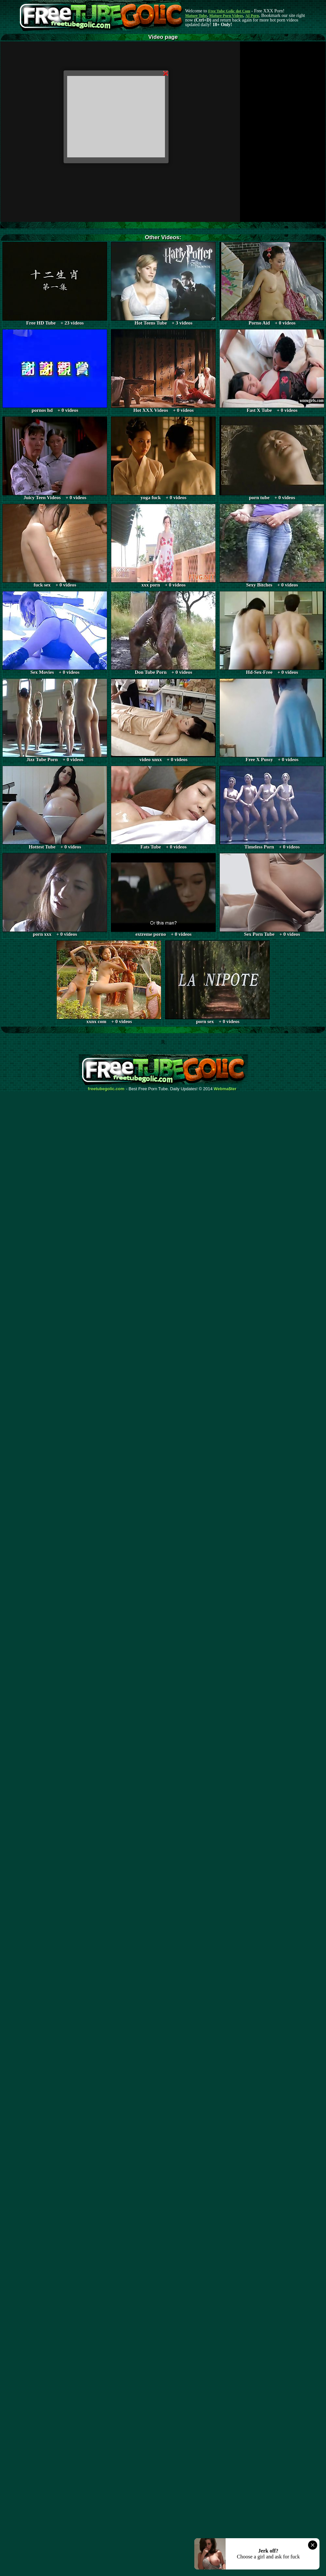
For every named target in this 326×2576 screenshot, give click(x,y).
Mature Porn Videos (226, 15)
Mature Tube (196, 15)
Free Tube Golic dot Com (229, 11)
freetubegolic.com (106, 1089)
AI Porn (252, 15)
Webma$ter (225, 1089)
